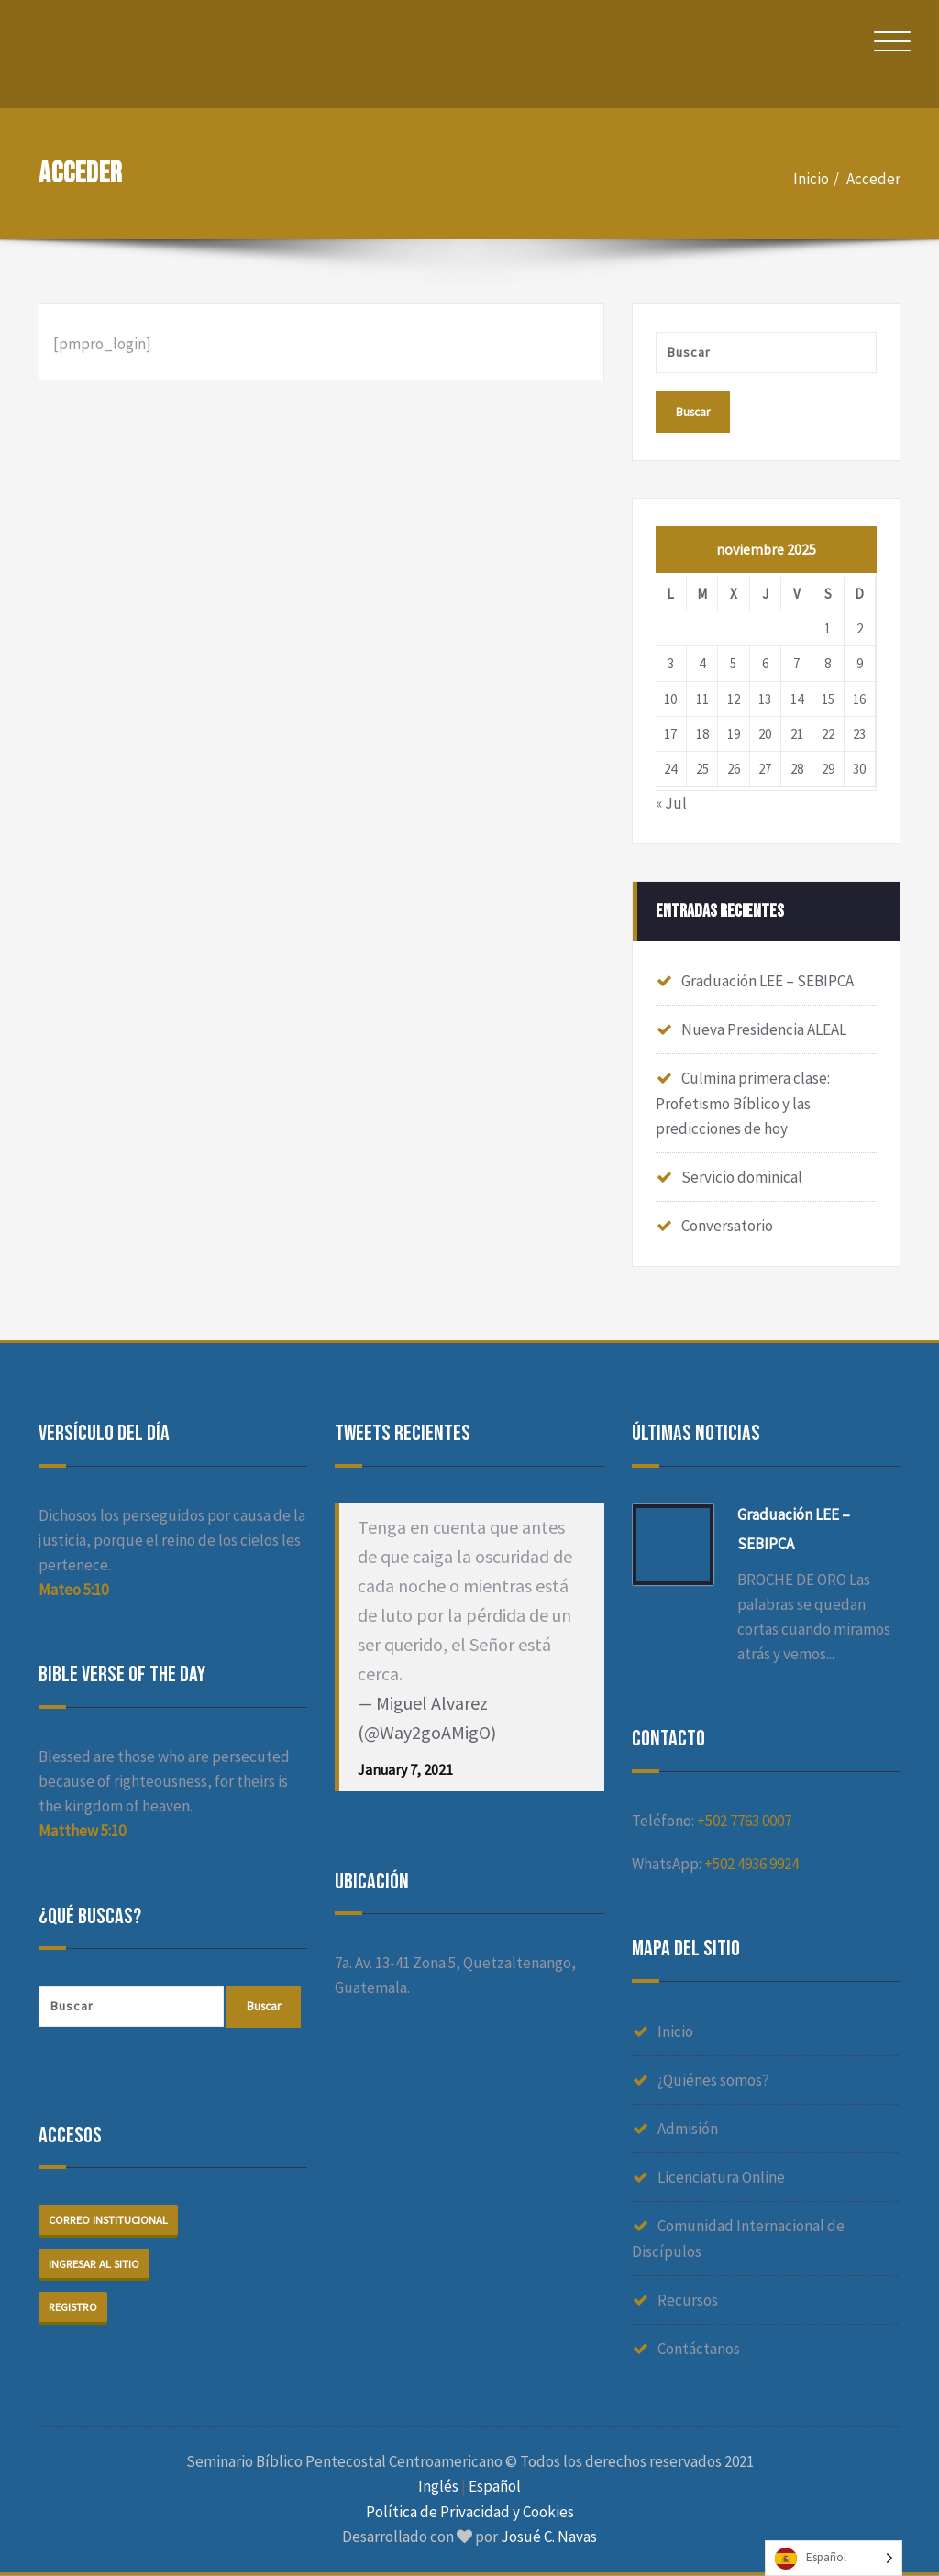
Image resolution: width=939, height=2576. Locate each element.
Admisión (687, 2129)
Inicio (811, 179)
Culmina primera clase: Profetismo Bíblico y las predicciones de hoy (743, 1104)
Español (495, 2487)
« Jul (671, 804)
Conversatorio (727, 1226)
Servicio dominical (741, 1178)
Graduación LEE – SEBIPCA (767, 982)
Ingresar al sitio (95, 2265)
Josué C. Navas (549, 2537)
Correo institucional (110, 2221)
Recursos (687, 2301)
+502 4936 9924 (751, 1865)
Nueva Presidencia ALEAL (763, 1030)
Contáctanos (698, 2349)
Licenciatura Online (721, 2178)
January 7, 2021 (405, 1770)
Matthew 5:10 (82, 1832)
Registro (74, 2308)
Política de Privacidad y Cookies (470, 2512)
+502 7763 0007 (744, 1821)
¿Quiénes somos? (713, 2081)
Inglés (438, 2487)
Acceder (873, 179)
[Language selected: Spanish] (833, 2558)
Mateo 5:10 (73, 1590)
